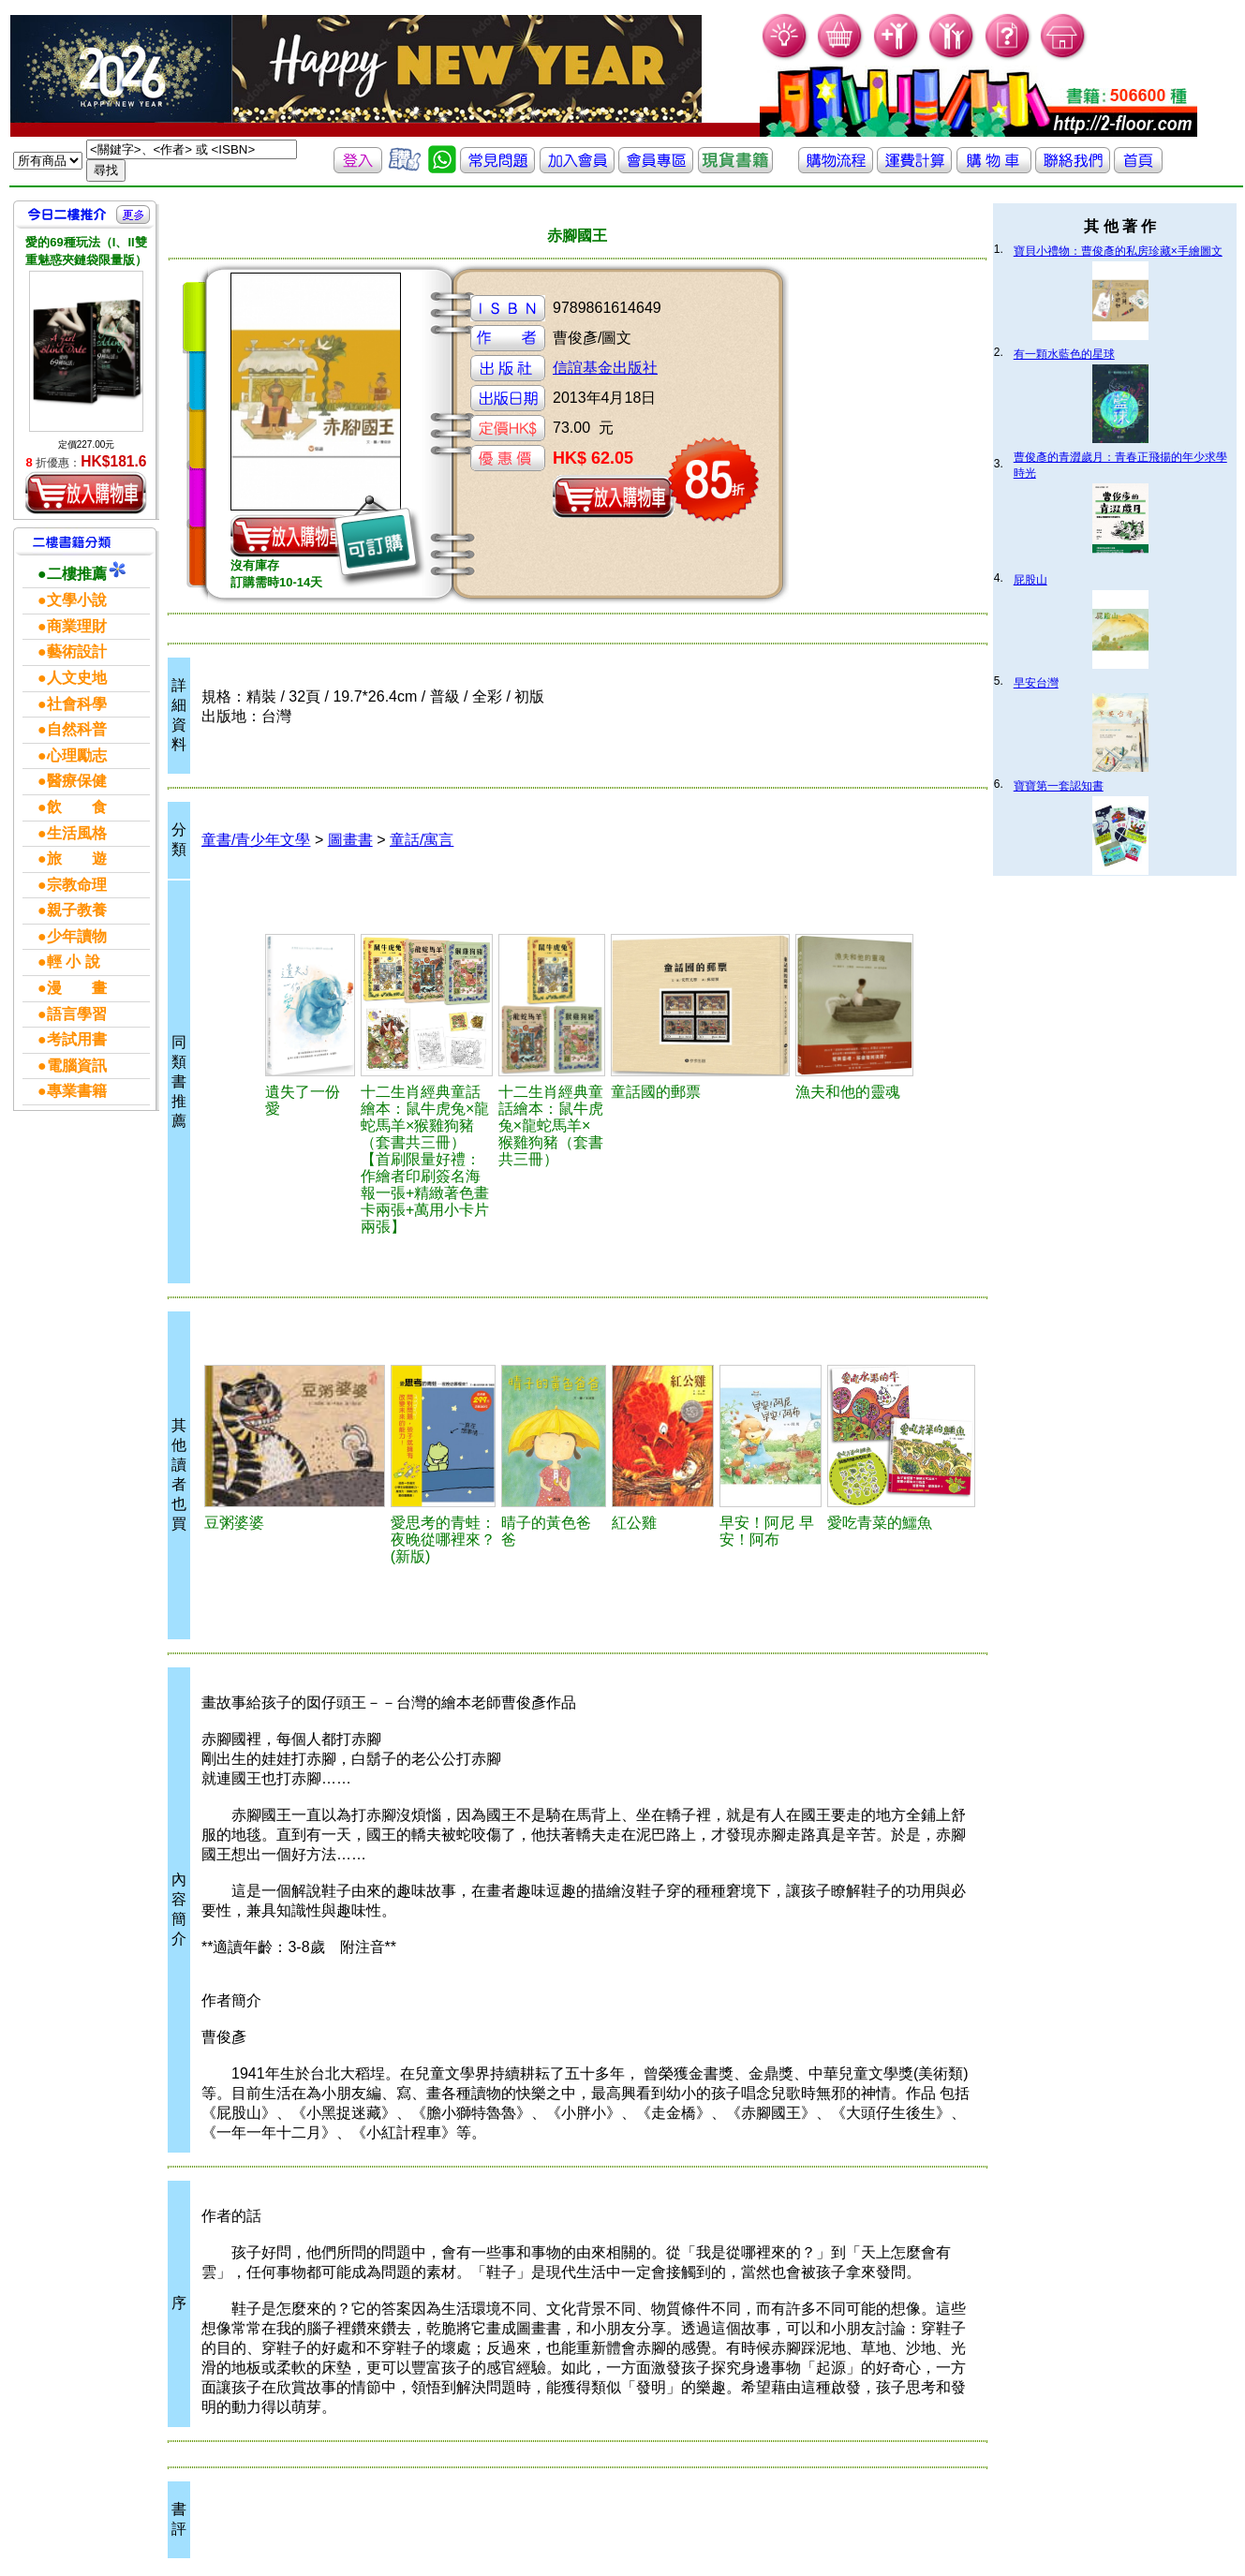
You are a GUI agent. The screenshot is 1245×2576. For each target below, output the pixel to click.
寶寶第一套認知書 (1059, 785)
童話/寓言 (421, 840)
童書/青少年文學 (255, 840)
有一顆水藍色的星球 (1064, 354)
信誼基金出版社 (605, 368)
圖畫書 (350, 840)
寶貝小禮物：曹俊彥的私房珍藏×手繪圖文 (1118, 251)
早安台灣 (1036, 682)
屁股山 (1030, 579)
